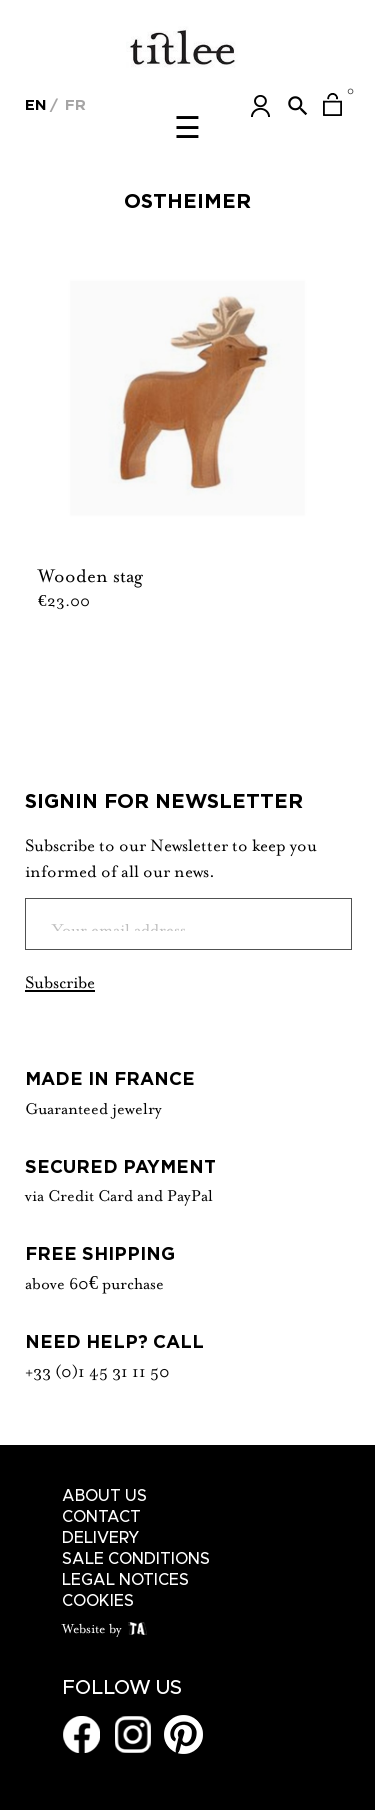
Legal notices (125, 1580)
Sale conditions (136, 1559)
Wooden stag (90, 573)
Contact (101, 1517)
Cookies (98, 1601)
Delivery (101, 1538)
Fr (73, 104)
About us (104, 1496)
